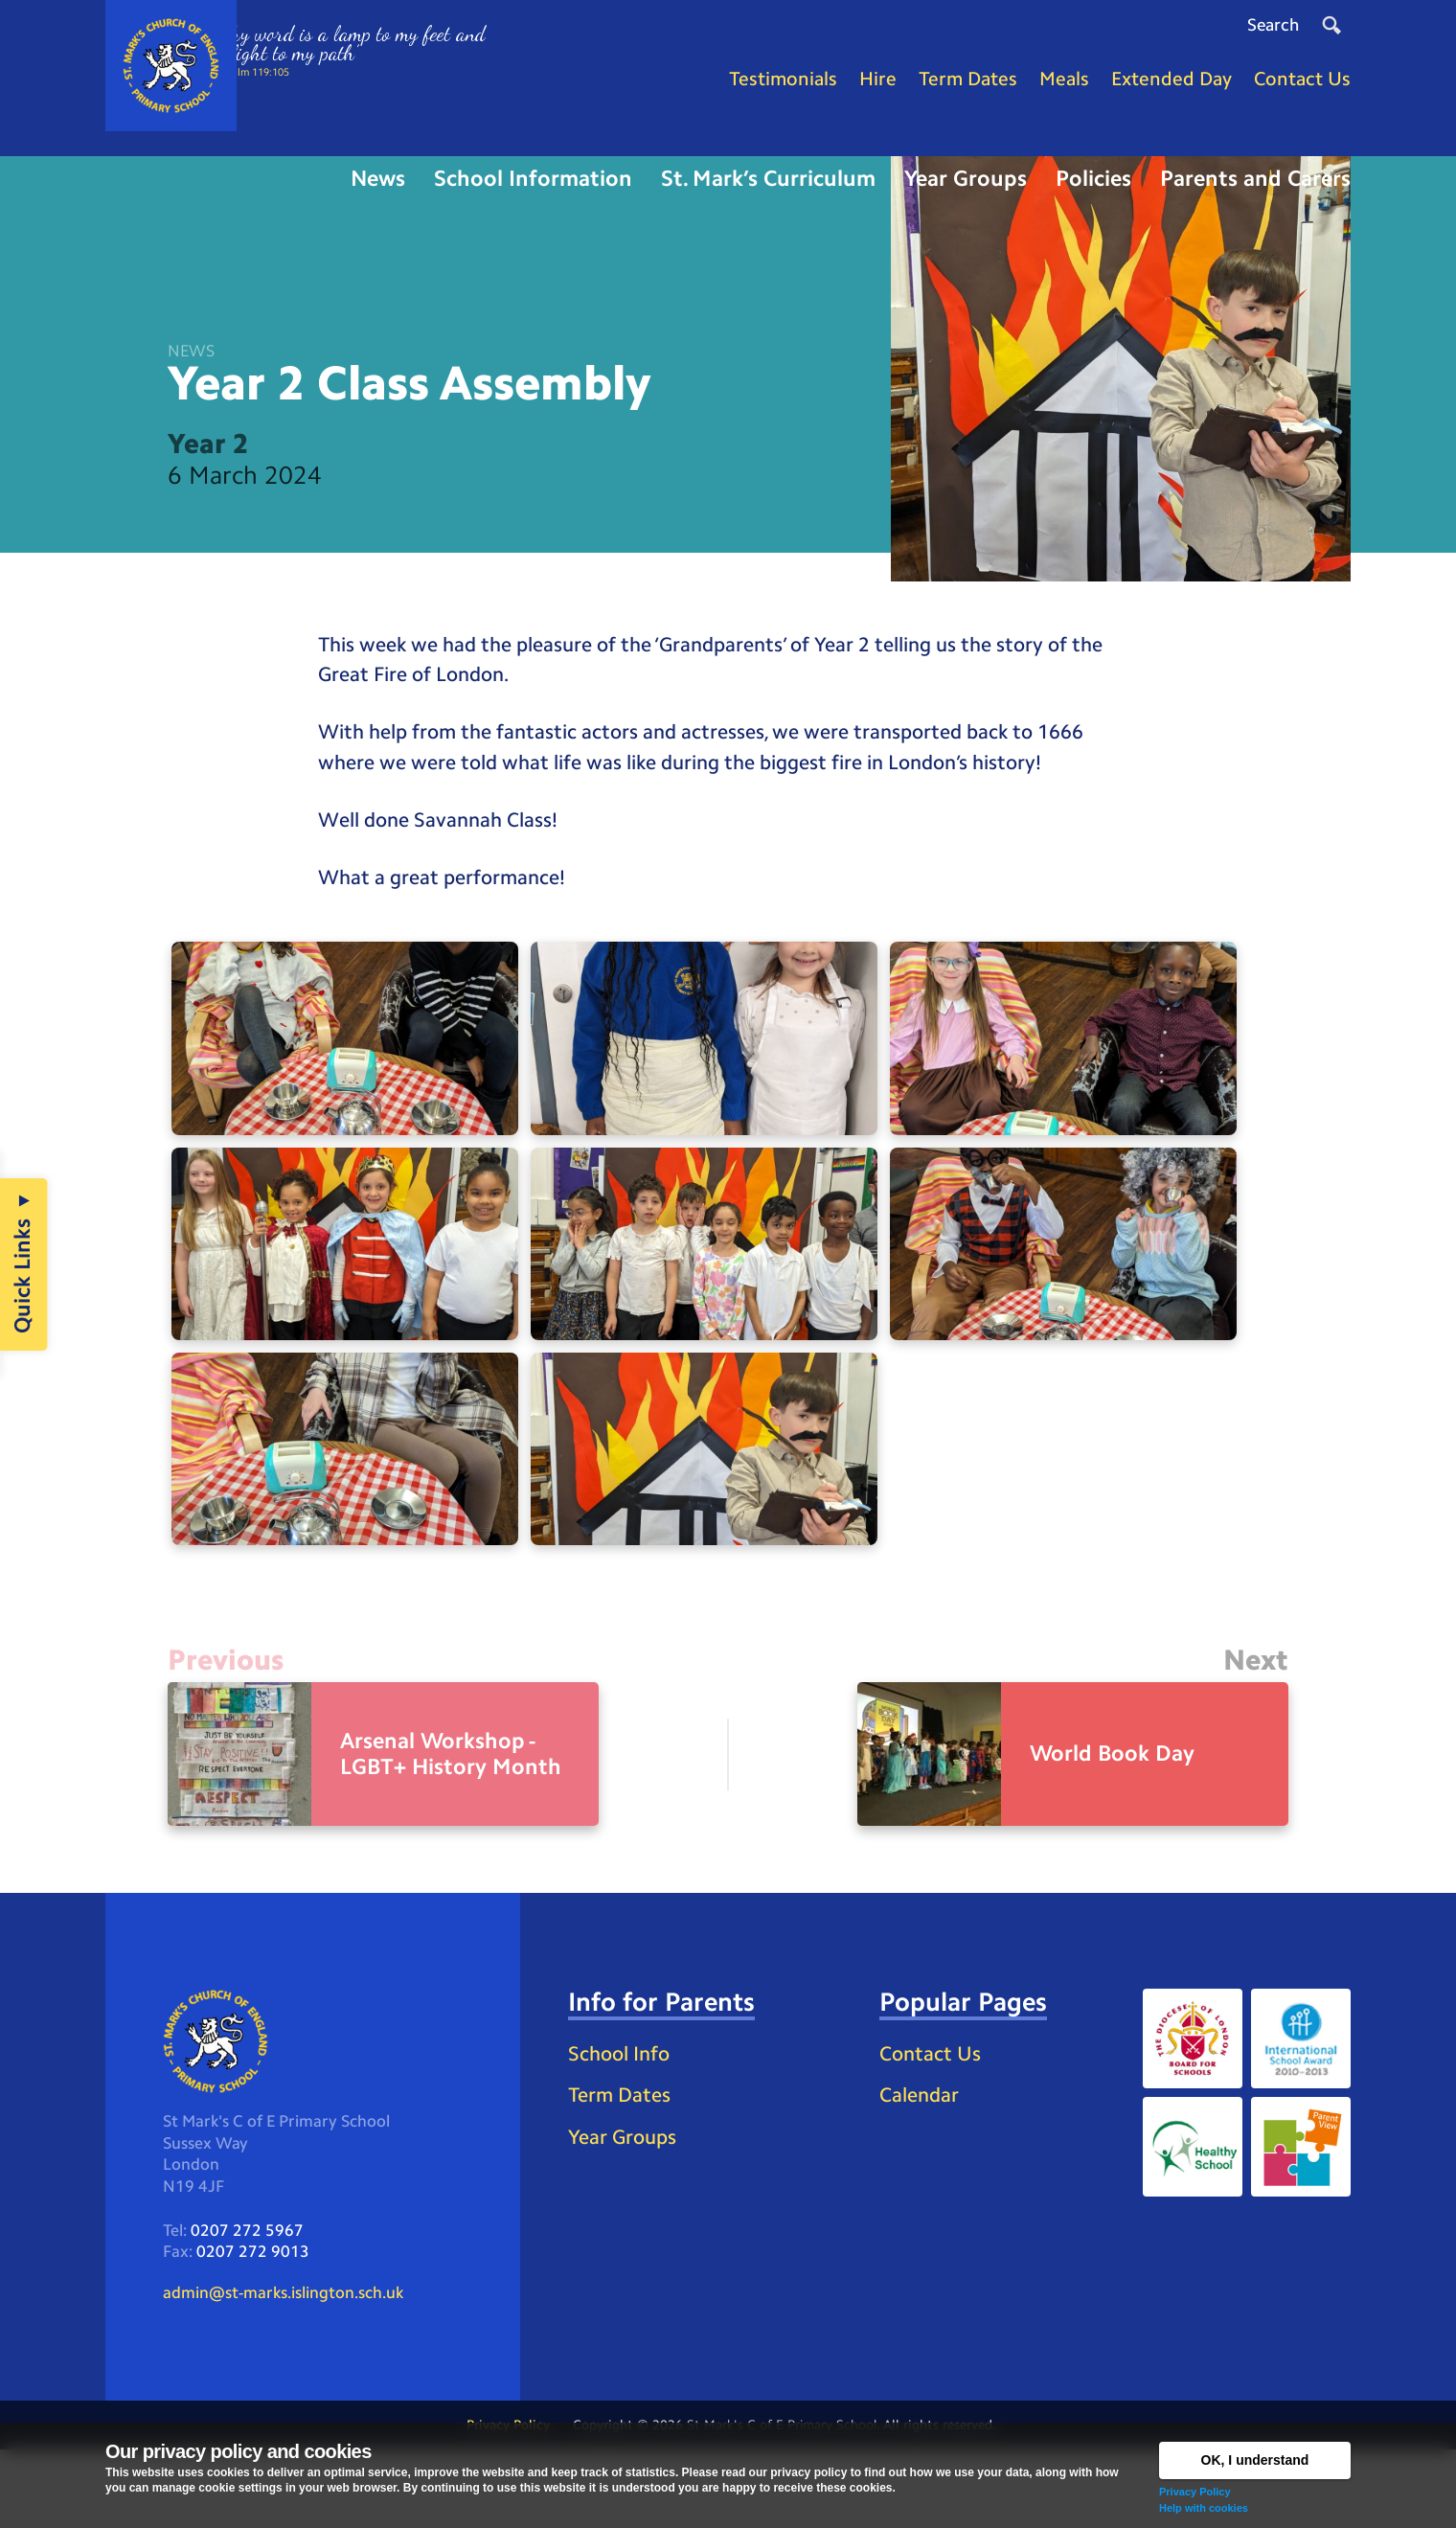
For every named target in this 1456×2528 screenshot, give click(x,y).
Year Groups (625, 2212)
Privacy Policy (1195, 2491)
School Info (622, 2126)
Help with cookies (1203, 2508)
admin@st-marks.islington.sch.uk (292, 2369)
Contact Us (932, 2126)
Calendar (921, 2169)
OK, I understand (1255, 2460)
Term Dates (622, 2169)
